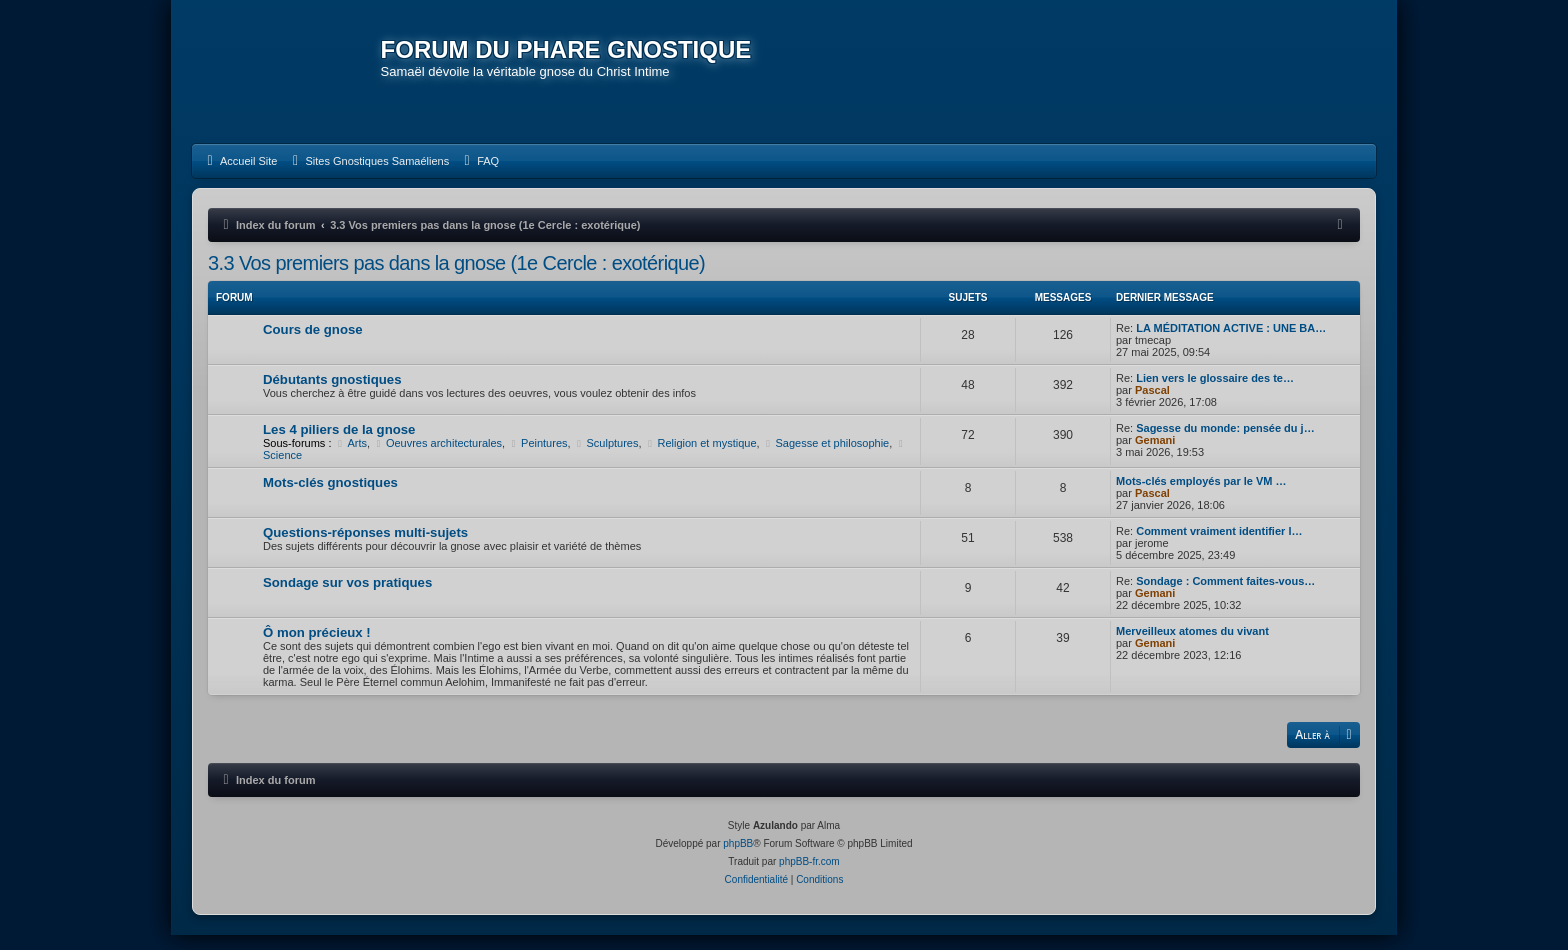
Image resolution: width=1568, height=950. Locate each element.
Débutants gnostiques (332, 393)
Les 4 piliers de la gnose (339, 443)
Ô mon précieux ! (317, 646)
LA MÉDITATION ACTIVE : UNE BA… (1231, 342)
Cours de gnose (313, 343)
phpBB (738, 858)
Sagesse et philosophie (826, 457)
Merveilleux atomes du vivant (1192, 645)
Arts (351, 457)
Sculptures (606, 457)
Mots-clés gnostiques (330, 496)
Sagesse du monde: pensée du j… (1225, 442)
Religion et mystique (701, 457)
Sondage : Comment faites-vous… (1225, 595)
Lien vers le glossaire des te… (1215, 392)
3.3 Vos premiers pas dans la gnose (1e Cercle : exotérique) (456, 277)
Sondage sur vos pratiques (347, 596)
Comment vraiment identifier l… (1219, 545)
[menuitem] (239, 175)
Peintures (537, 457)
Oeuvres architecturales (437, 457)
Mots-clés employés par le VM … (1201, 495)
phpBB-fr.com (809, 876)
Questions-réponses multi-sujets (365, 546)
